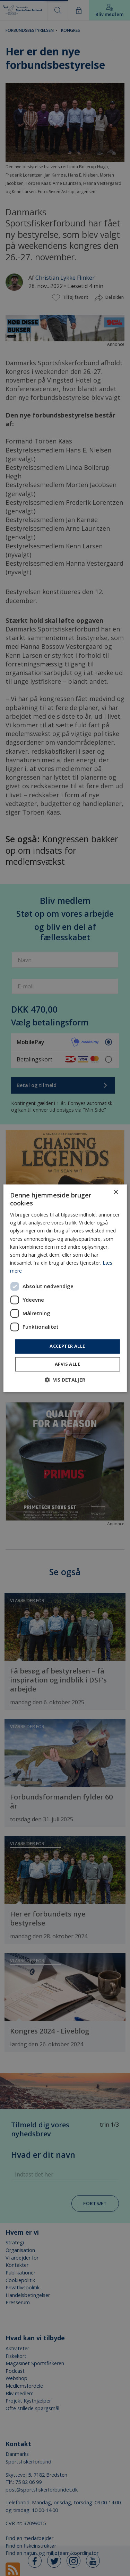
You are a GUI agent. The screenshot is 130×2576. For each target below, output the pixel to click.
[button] (65, 1379)
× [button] (115, 1192)
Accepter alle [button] (67, 1346)
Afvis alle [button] (67, 1364)
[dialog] (65, 1288)
